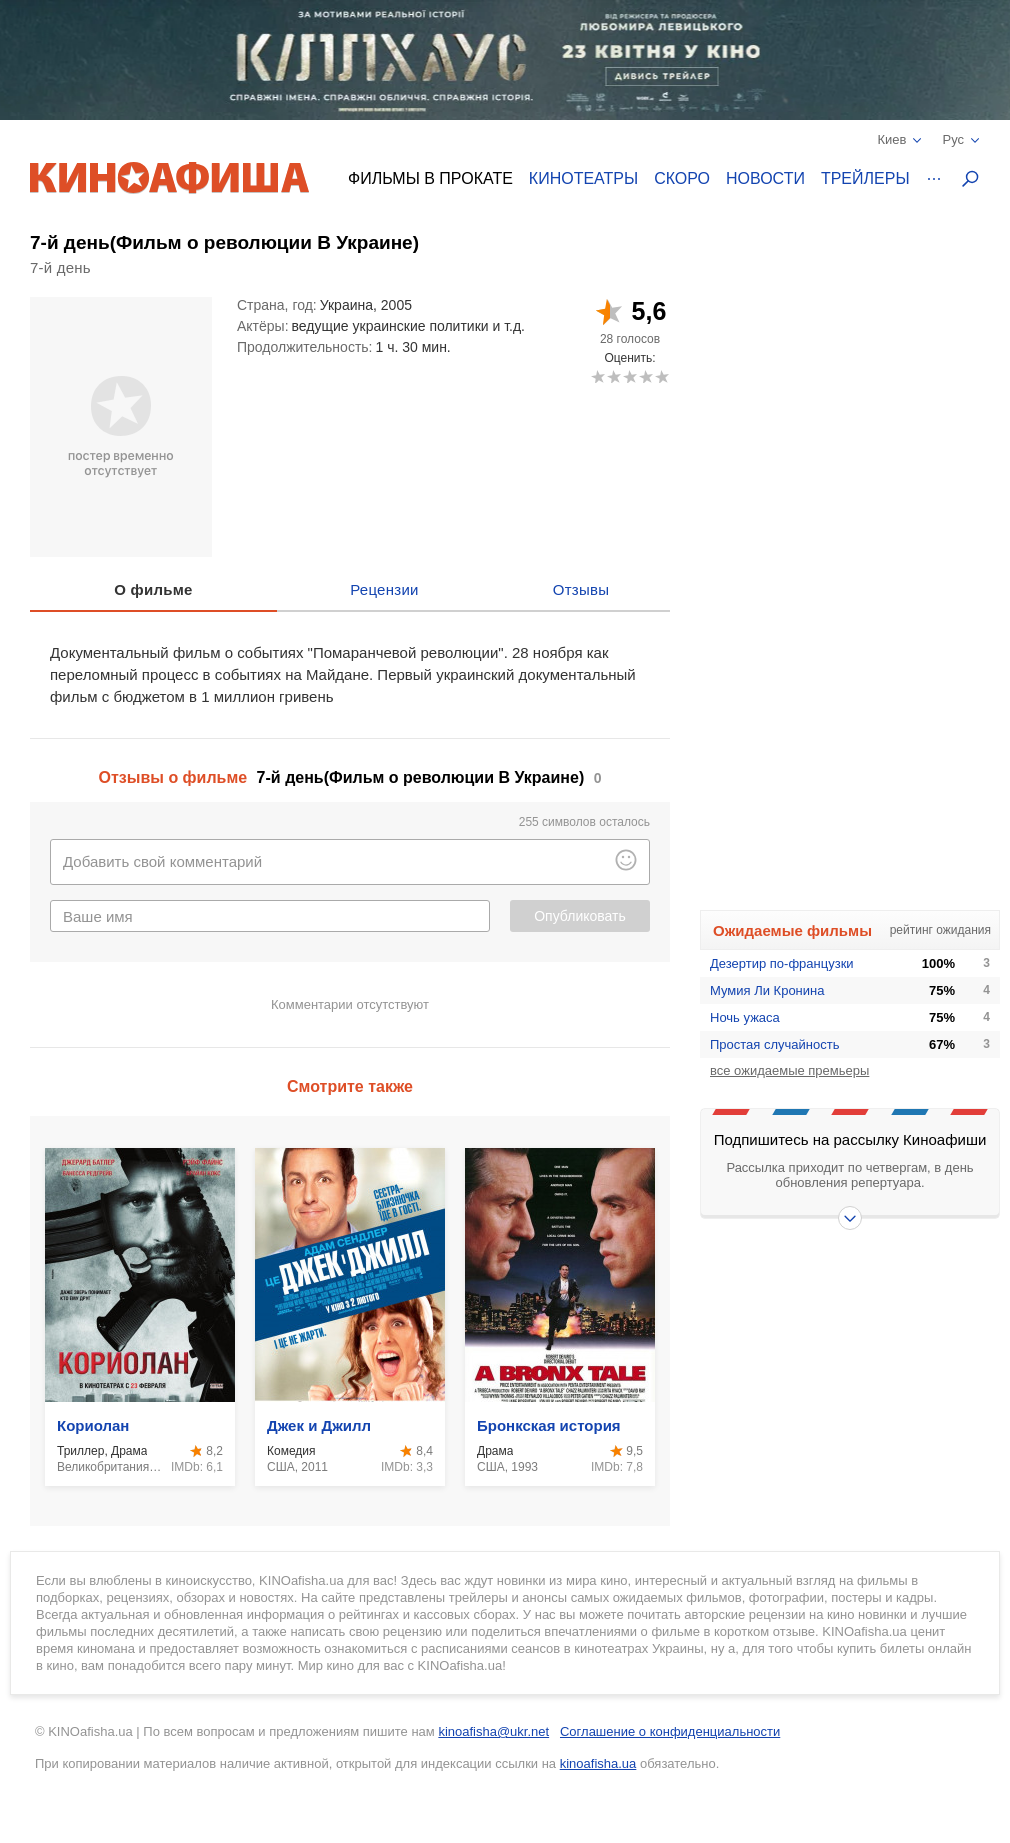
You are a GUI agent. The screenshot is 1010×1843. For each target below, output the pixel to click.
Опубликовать (580, 916)
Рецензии (384, 589)
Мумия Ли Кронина (767, 990)
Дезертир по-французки (782, 963)
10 (661, 376)
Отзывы (581, 589)
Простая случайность (774, 1044)
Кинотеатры (583, 178)
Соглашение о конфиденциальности (670, 1731)
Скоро (682, 178)
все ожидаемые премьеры (789, 1070)
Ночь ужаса (745, 1017)
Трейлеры (865, 178)
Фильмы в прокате (430, 178)
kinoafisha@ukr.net (493, 1731)
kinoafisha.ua (598, 1763)
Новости (765, 178)
